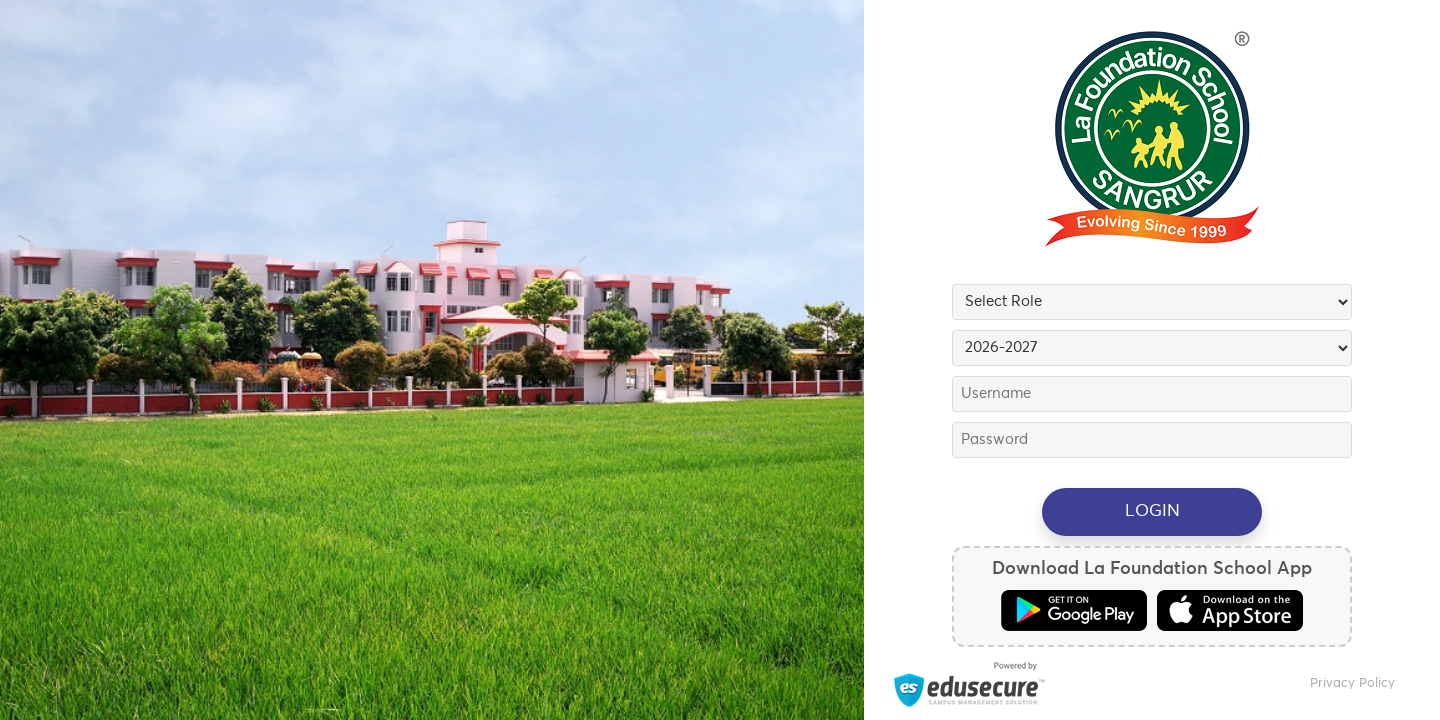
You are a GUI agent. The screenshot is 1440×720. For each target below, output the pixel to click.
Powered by (969, 684)
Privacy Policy (1352, 683)
